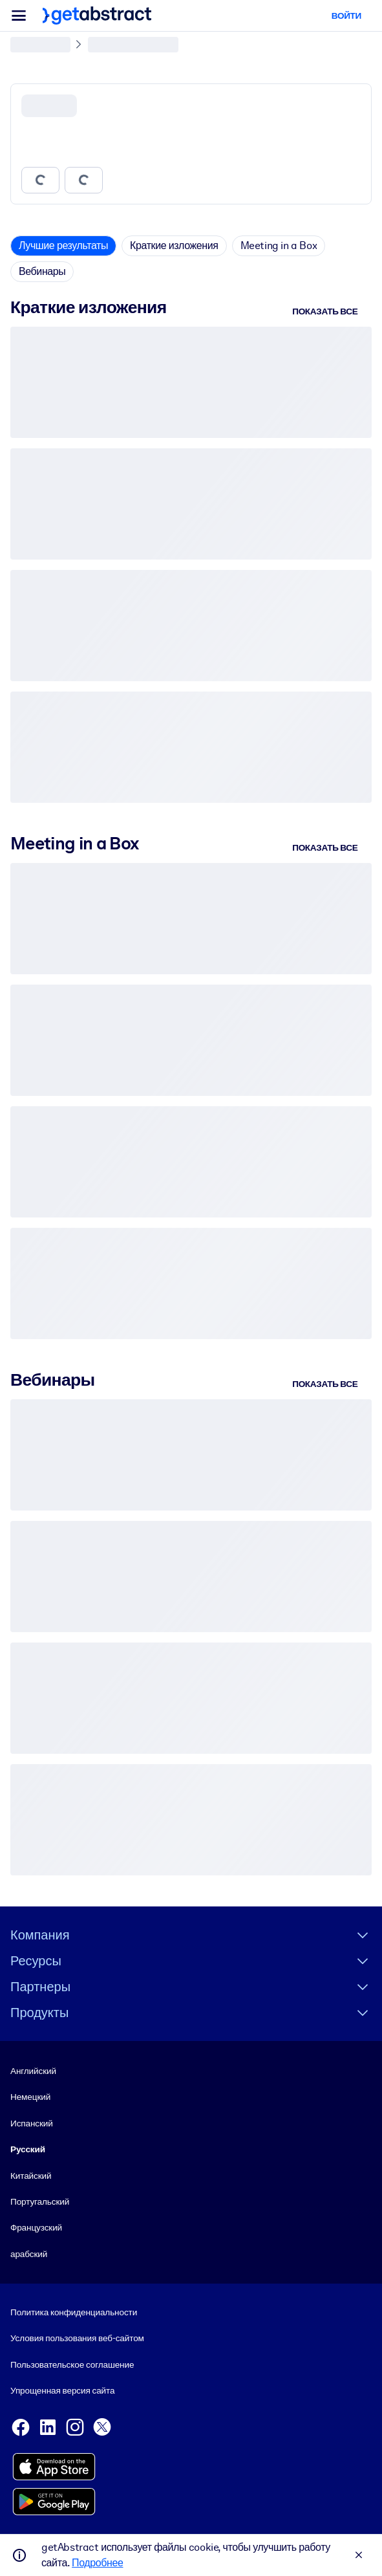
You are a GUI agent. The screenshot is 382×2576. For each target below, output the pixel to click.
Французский (36, 2227)
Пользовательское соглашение (72, 2364)
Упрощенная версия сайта (62, 2390)
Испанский (31, 2123)
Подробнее (97, 2563)
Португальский (39, 2201)
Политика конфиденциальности (73, 2312)
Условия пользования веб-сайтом (77, 2338)
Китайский (30, 2175)
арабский (28, 2254)
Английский (33, 2071)
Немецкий (30, 2096)
